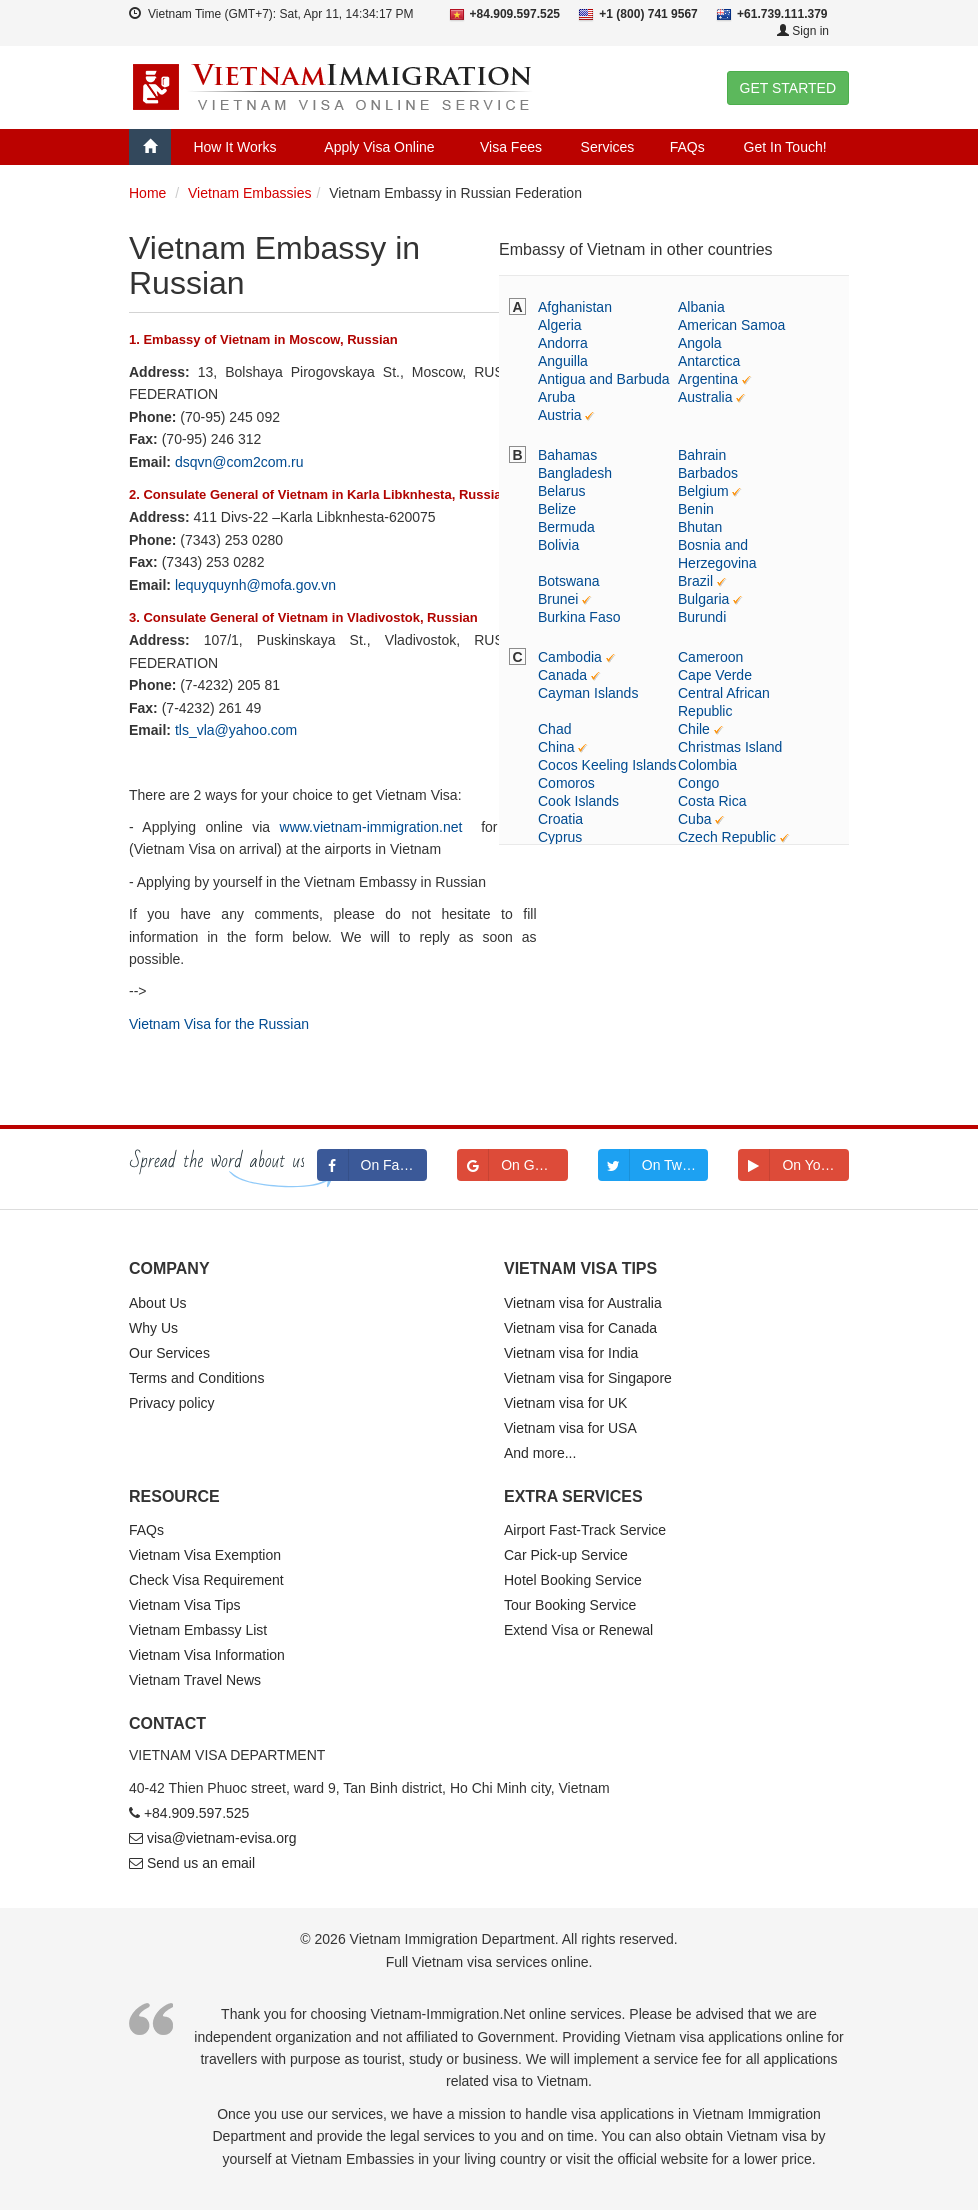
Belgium (703, 491)
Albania (701, 307)
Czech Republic (727, 837)
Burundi (702, 617)
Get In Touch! (785, 147)
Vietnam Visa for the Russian (219, 1024)
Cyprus (560, 837)
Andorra (563, 343)
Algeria (560, 325)
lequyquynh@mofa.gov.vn (255, 585)
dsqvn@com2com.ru (239, 462)
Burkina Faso (579, 617)
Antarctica (709, 361)
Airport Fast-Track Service (585, 1530)
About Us (158, 1303)
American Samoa (731, 325)
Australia (705, 397)
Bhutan (700, 527)
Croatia (560, 819)
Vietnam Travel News (195, 1680)
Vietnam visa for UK (565, 1403)
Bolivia (558, 545)
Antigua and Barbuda (604, 379)
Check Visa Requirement (206, 1580)
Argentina (708, 379)
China (556, 747)
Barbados (708, 473)
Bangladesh (575, 473)
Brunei (558, 599)
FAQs (687, 147)
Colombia (707, 765)
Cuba (694, 819)
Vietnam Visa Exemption (205, 1555)
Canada (562, 675)
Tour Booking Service (570, 1605)
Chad (554, 729)
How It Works (234, 147)
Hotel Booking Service (573, 1580)
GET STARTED (788, 88)
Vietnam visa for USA (570, 1428)
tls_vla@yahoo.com (236, 730)
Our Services (169, 1353)
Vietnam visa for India (571, 1353)
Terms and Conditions (196, 1378)
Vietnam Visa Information (207, 1655)
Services (608, 147)
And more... (540, 1453)
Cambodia (570, 657)
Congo (698, 783)
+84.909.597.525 (197, 1813)
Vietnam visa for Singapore (588, 1378)
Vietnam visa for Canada (580, 1328)
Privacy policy (172, 1403)
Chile (694, 729)
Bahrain (702, 455)
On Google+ (512, 1165)
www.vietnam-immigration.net (371, 827)
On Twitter (652, 1165)
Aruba (556, 397)
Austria (560, 415)
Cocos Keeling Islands (607, 765)
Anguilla (563, 361)
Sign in (803, 31)
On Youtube (793, 1165)
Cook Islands (578, 801)
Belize (557, 509)
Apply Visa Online (379, 147)
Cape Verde (715, 675)
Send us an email (201, 1863)
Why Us (153, 1328)
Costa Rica (712, 801)
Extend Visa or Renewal (578, 1630)
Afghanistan (575, 307)
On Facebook (372, 1165)
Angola (700, 343)
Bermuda (566, 527)
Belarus (561, 491)
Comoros (566, 783)
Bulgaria (703, 599)
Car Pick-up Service (566, 1555)
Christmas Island (730, 747)
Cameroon (710, 657)
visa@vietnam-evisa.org (222, 1838)
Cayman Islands (588, 693)
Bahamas (567, 455)
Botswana (568, 581)
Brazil (695, 581)
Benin (696, 509)
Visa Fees (511, 147)
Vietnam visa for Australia (583, 1303)
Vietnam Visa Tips (185, 1605)
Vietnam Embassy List (198, 1630)
